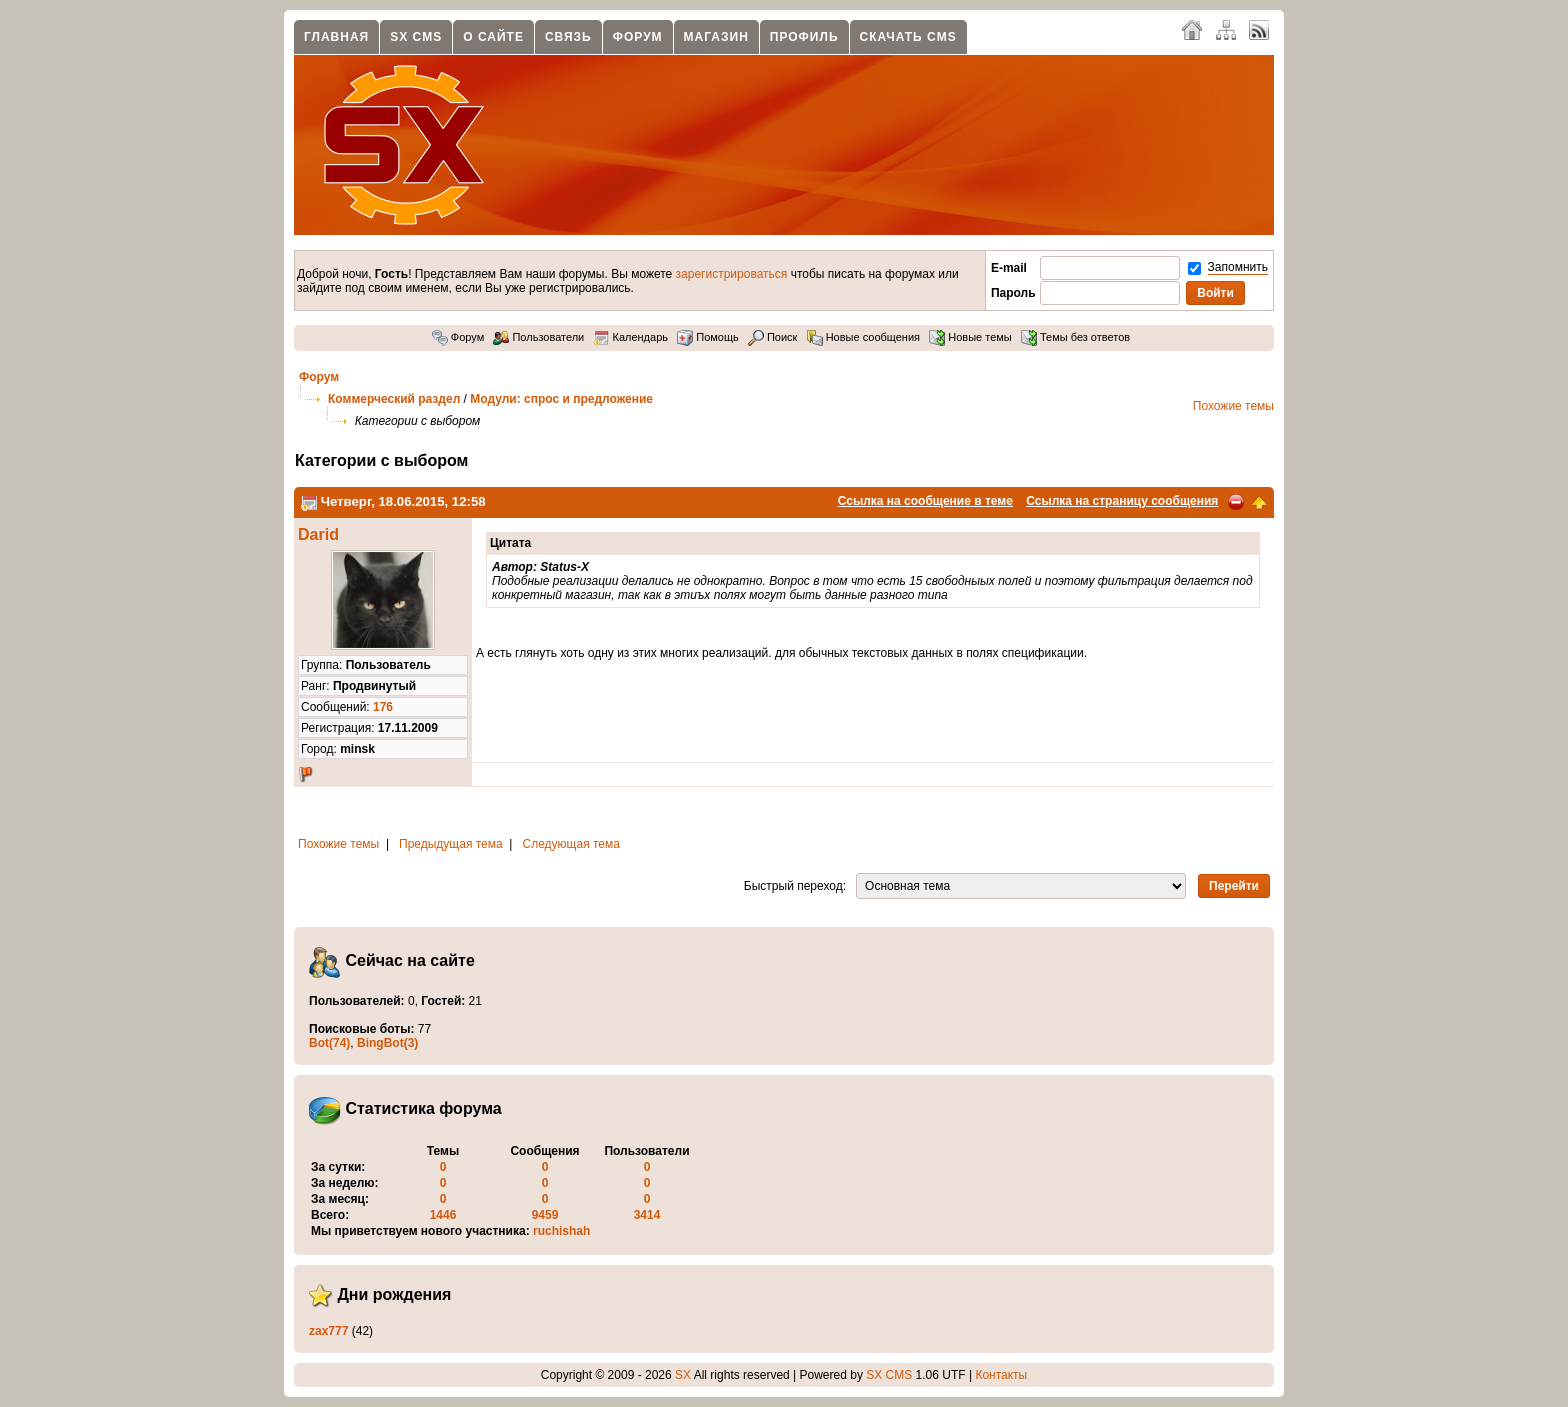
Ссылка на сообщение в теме (925, 501)
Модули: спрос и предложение (561, 399)
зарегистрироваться (732, 274)
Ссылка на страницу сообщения (1122, 501)
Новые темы (970, 337)
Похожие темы (1233, 406)
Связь (568, 37)
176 (383, 707)
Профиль (804, 37)
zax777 (328, 1331)
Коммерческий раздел (394, 399)
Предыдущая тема (451, 844)
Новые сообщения (863, 337)
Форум (638, 37)
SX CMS (416, 37)
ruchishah (561, 1231)
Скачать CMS (908, 37)
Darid (318, 534)
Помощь (708, 337)
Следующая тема (571, 844)
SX (683, 1375)
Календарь (630, 337)
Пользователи (538, 337)
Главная (336, 37)
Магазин (716, 37)
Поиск (773, 337)
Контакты (1001, 1375)
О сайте (493, 37)
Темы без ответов (1075, 337)
